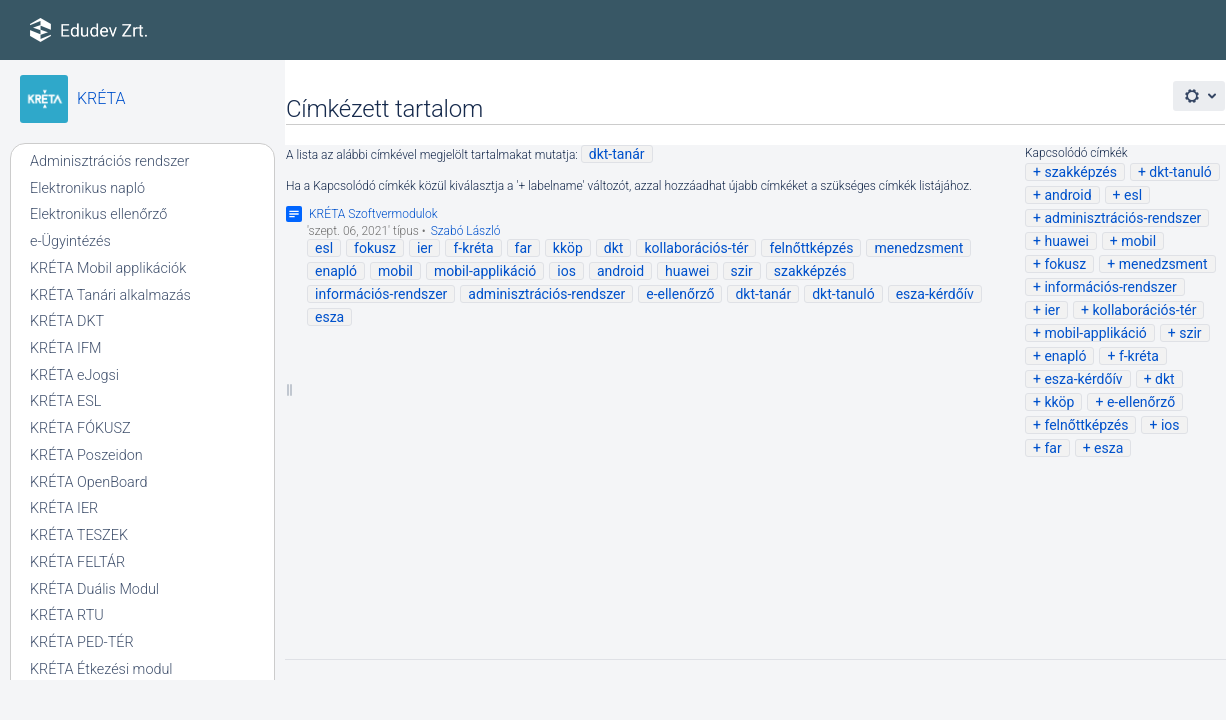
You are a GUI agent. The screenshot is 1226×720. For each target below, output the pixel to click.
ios (1170, 425)
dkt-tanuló (1180, 172)
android (1067, 195)
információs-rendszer (1110, 287)
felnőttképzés (1086, 425)
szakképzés (1080, 172)
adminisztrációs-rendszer (1122, 218)
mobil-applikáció (1095, 333)
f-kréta (1139, 356)
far (1052, 448)
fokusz (1065, 264)
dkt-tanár (617, 154)
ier (1052, 310)
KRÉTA (101, 98)
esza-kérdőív (1083, 379)
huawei (1066, 241)
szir (1190, 333)
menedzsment (1163, 264)
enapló (1065, 356)
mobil (1138, 241)
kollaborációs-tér (1144, 310)
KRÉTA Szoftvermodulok (373, 214)
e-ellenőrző (1141, 402)
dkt (1165, 379)
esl (1133, 195)
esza (1108, 448)
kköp (1059, 402)
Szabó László (466, 231)
